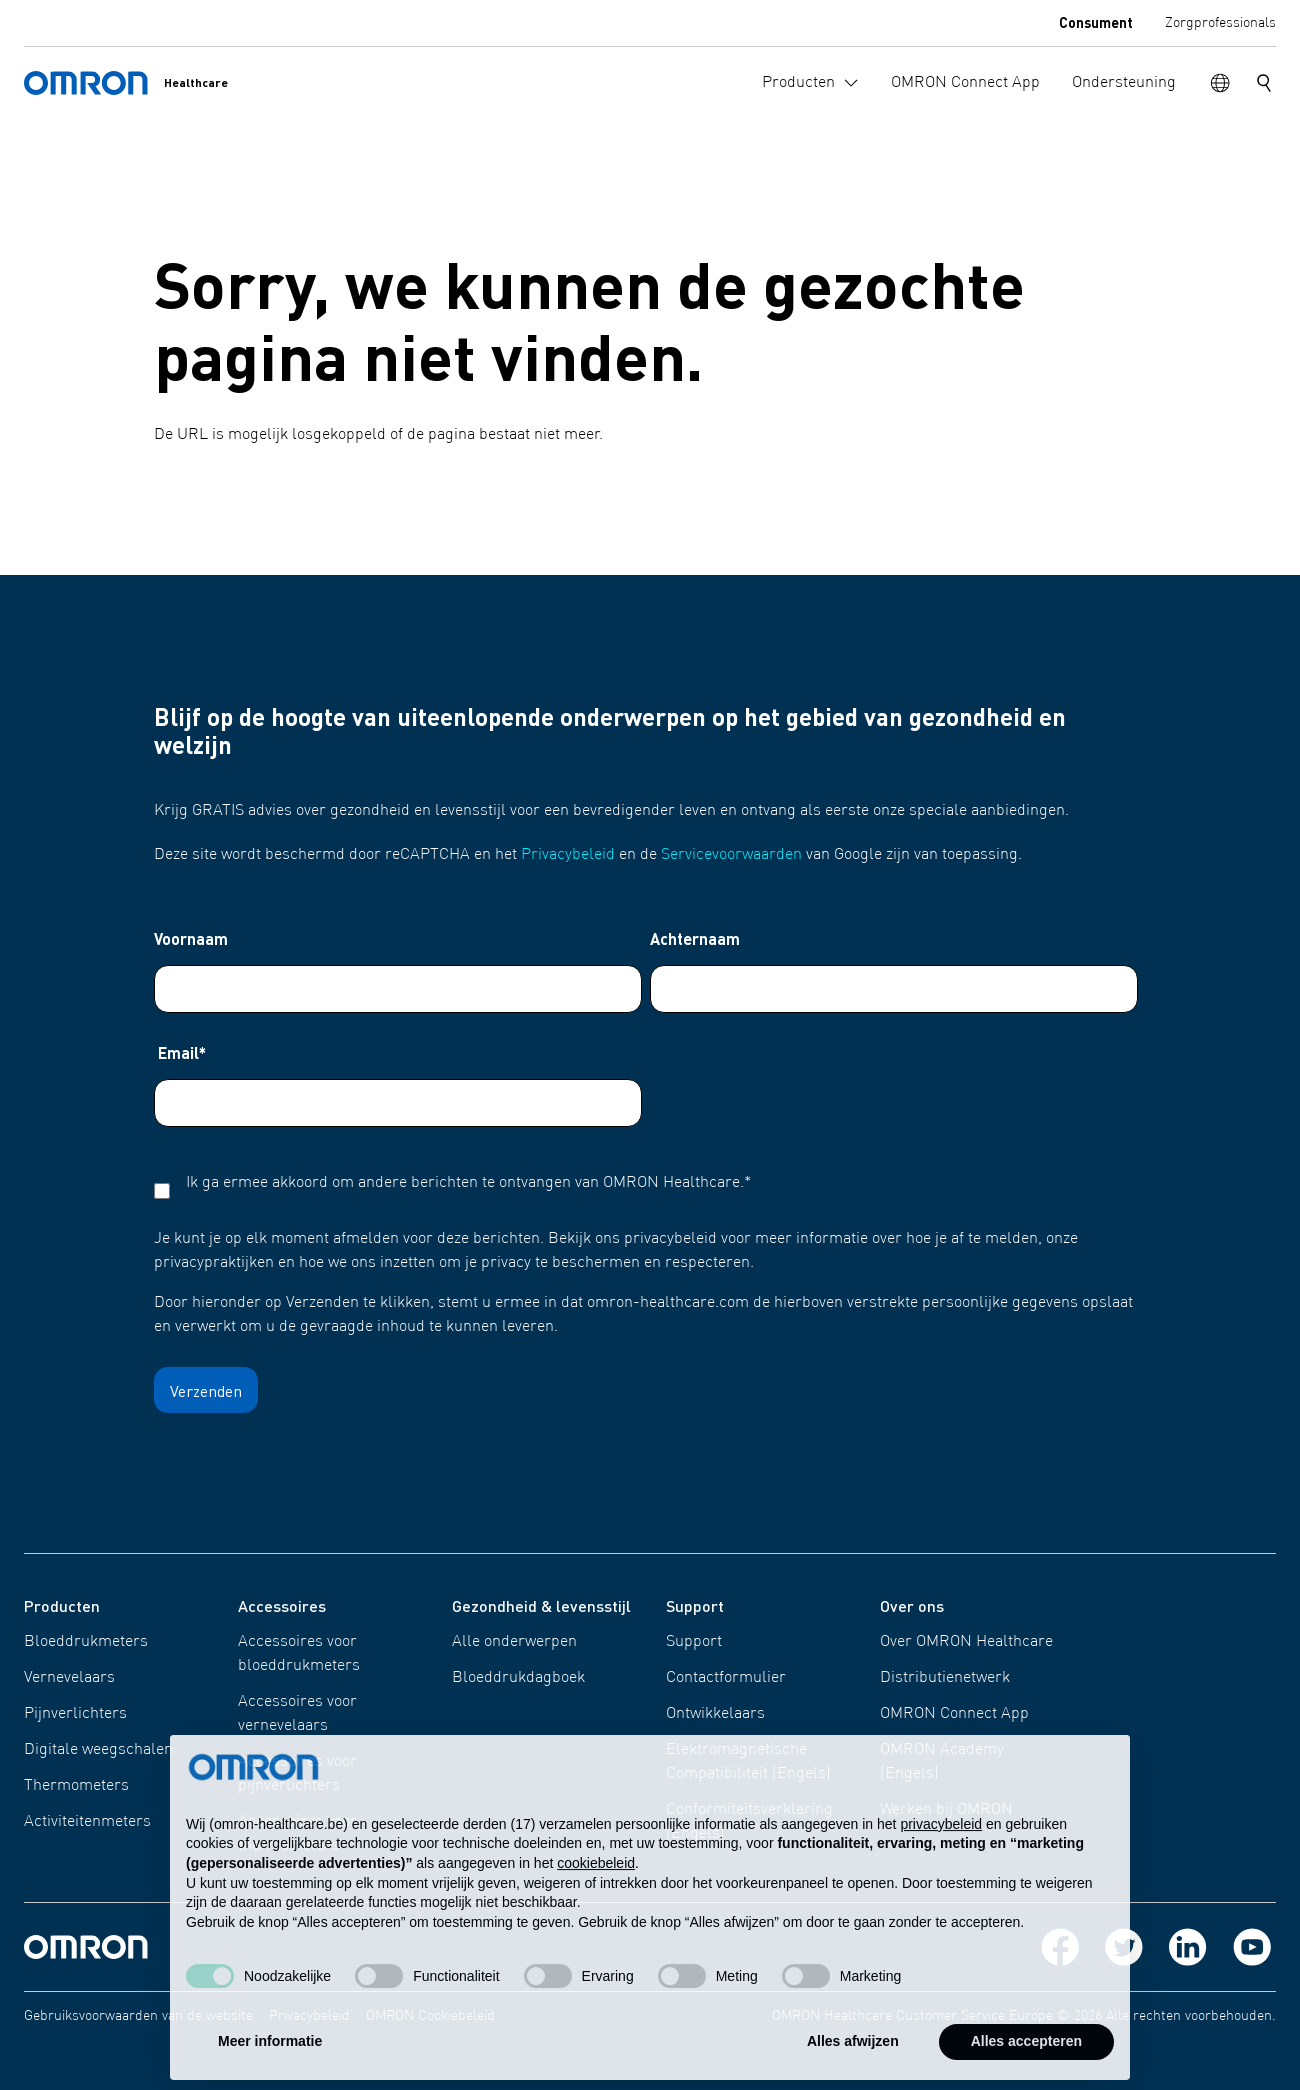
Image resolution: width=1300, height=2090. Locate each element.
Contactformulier (726, 1678)
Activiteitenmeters (87, 1822)
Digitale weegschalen (98, 1750)
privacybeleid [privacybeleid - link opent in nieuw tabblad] (941, 1865)
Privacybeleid (568, 855)
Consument (1096, 22)
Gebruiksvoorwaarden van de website (138, 2016)
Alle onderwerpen (514, 1642)
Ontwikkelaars (715, 1714)
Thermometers (76, 1786)
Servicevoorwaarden (731, 855)
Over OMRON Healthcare (966, 1642)
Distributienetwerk (945, 1678)
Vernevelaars (69, 1678)
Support (694, 1642)
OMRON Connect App (954, 1714)
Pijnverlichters (75, 1714)
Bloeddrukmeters (86, 1642)
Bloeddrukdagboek (518, 1678)
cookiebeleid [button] (596, 1904)
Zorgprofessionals (1220, 23)
